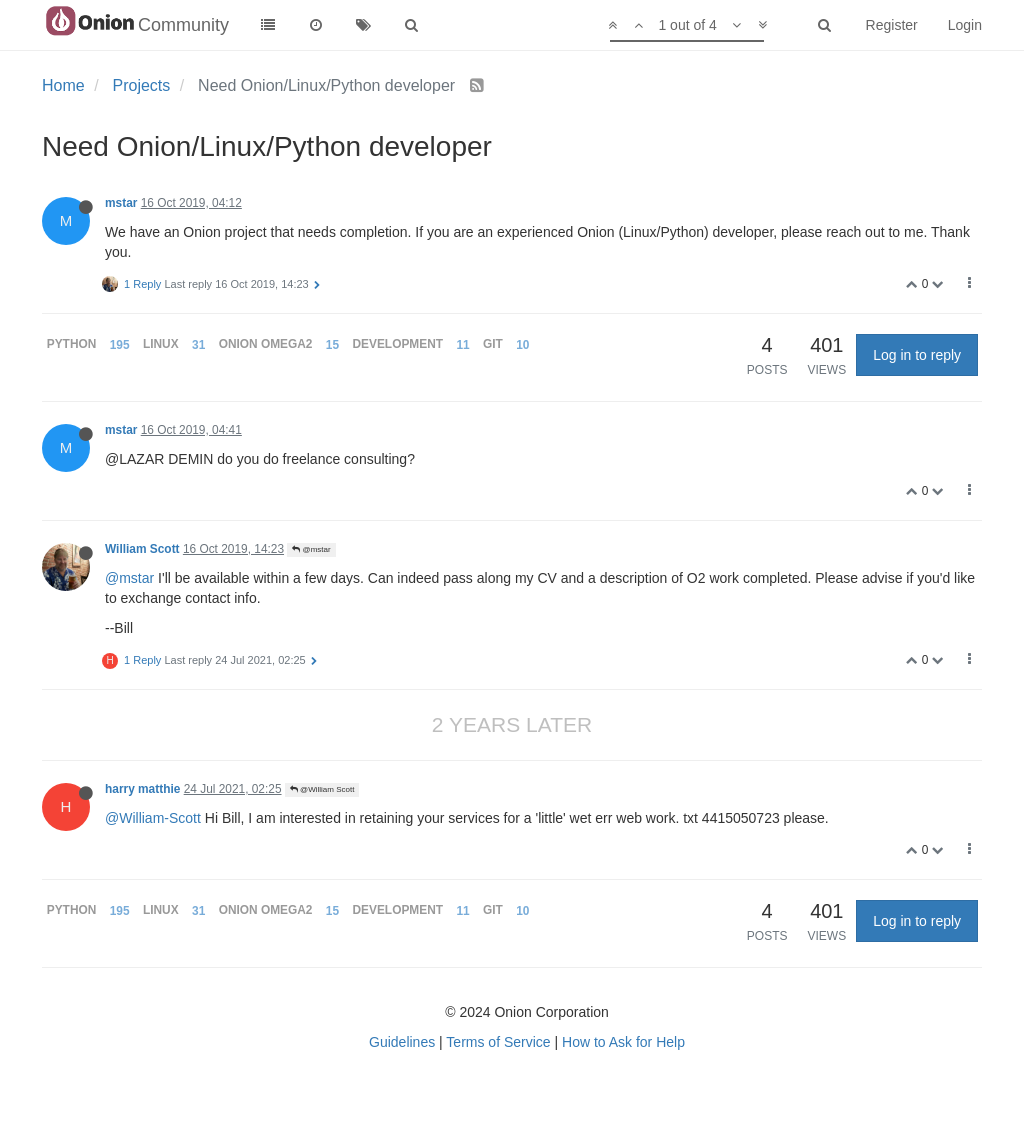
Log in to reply (917, 355)
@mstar (311, 549)
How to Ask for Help (623, 1042)
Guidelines (402, 1042)
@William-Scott (153, 818)
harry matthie (142, 789)
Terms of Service (498, 1042)
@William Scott (322, 789)
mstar (121, 203)
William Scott (142, 549)
